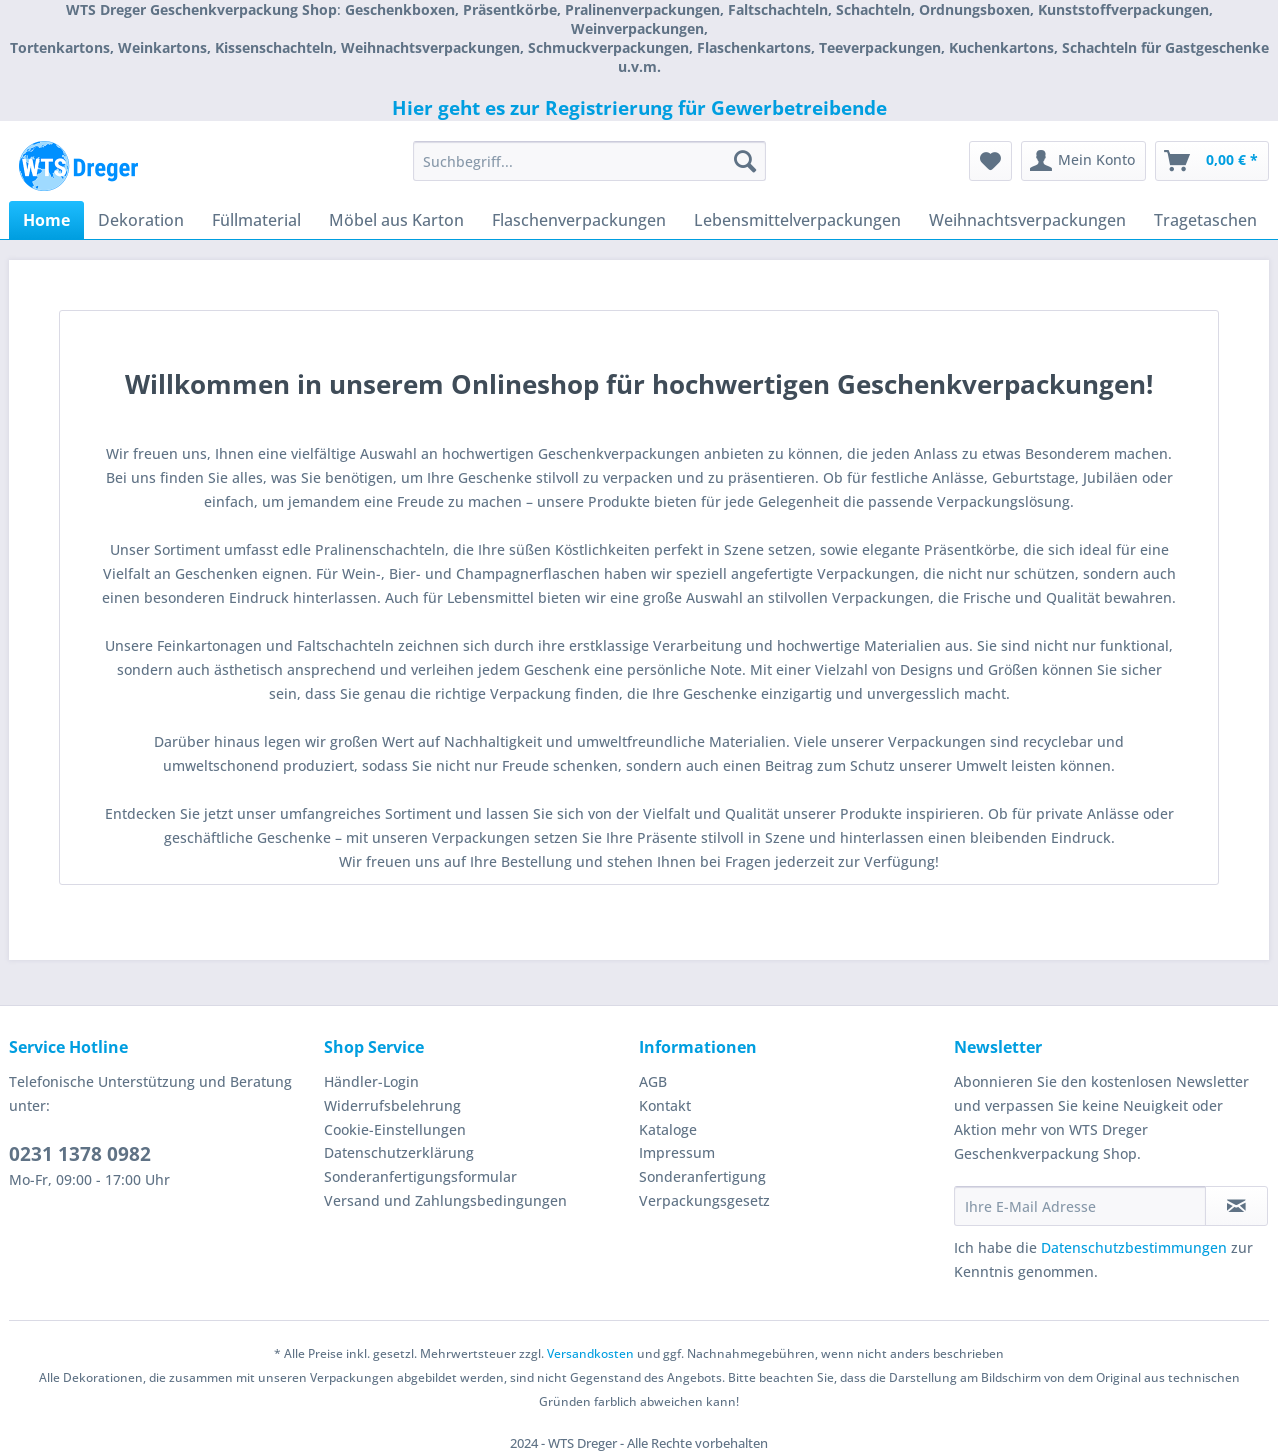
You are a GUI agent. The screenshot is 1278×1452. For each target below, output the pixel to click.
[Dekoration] (141, 220)
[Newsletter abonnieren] (1236, 1206)
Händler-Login (371, 1081)
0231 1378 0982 (80, 1154)
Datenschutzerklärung (399, 1152)
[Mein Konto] (1083, 161)
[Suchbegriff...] (589, 161)
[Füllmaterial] (256, 220)
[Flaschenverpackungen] (579, 220)
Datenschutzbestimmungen (1134, 1247)
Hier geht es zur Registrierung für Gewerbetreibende (639, 108)
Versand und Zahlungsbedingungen (445, 1200)
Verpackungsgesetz (704, 1200)
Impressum (677, 1152)
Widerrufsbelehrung (392, 1105)
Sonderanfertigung (702, 1176)
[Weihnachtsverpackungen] (1027, 220)
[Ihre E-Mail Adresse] (1080, 1206)
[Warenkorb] (1212, 161)
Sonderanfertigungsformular (420, 1176)
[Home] (46, 220)
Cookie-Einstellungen (395, 1129)
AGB (653, 1081)
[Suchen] (745, 161)
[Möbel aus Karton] (396, 220)
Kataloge (668, 1129)
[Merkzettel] (990, 161)
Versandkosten (590, 1353)
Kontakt (665, 1105)
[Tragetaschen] (1205, 220)
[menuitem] (589, 170)
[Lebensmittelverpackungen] (797, 220)
